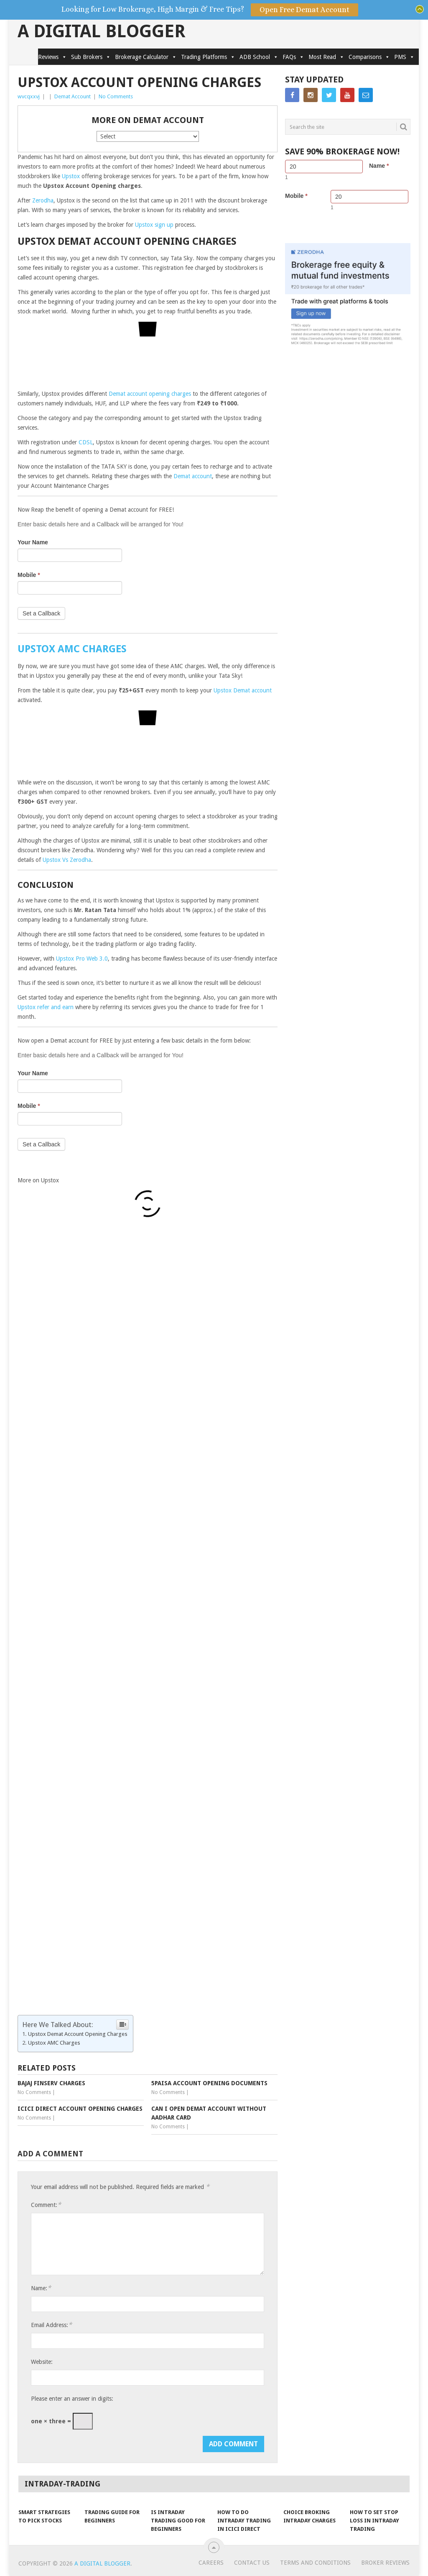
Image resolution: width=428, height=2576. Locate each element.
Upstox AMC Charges (55, 2043)
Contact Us (252, 2562)
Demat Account (72, 96)
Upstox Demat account (243, 690)
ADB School (258, 57)
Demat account (192, 476)
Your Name (33, 542)
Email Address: (51, 2325)
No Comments (116, 96)
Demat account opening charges (150, 393)
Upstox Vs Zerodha (67, 859)
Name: (41, 2288)
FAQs (293, 57)
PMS (404, 57)
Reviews (52, 57)
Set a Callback (41, 613)
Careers (211, 2562)
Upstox (71, 176)
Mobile (29, 575)
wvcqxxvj (29, 96)
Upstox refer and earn (46, 1007)
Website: (42, 2361)
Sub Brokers (91, 57)
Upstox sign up (154, 224)
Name (379, 165)
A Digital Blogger (102, 31)
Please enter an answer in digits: (72, 2398)
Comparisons (369, 57)
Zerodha (43, 200)
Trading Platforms (208, 57)
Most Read (326, 57)
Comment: (46, 2205)
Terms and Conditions (315, 2562)
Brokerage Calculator (146, 57)
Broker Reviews (385, 2562)
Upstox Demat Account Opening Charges (78, 2034)
